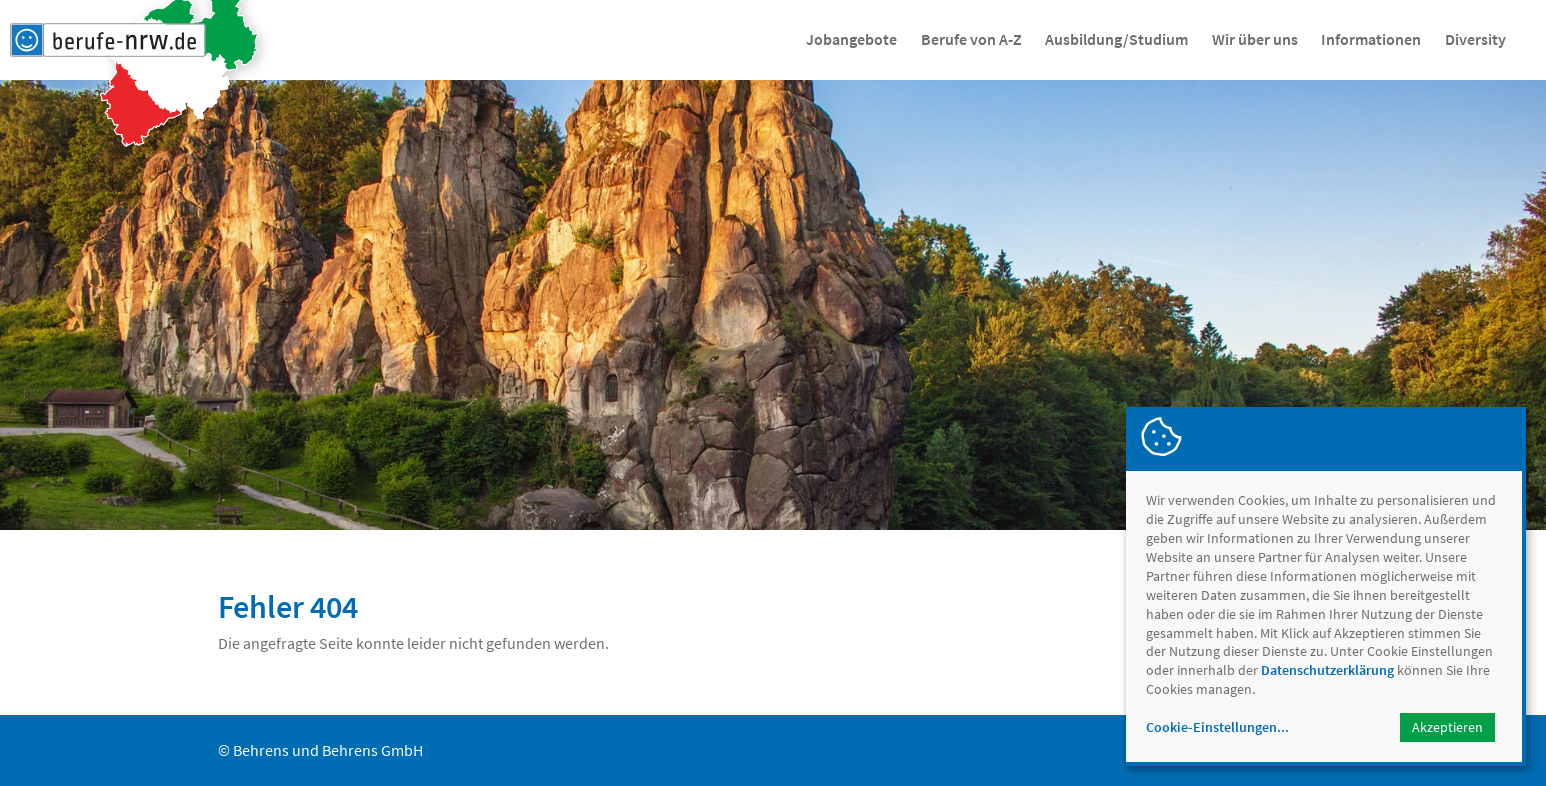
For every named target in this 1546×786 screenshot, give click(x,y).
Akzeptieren (1447, 727)
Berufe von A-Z (971, 39)
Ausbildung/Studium (1116, 39)
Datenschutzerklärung (1327, 670)
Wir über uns (1255, 39)
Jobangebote (851, 39)
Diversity (1475, 39)
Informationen (1371, 39)
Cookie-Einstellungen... (1217, 727)
